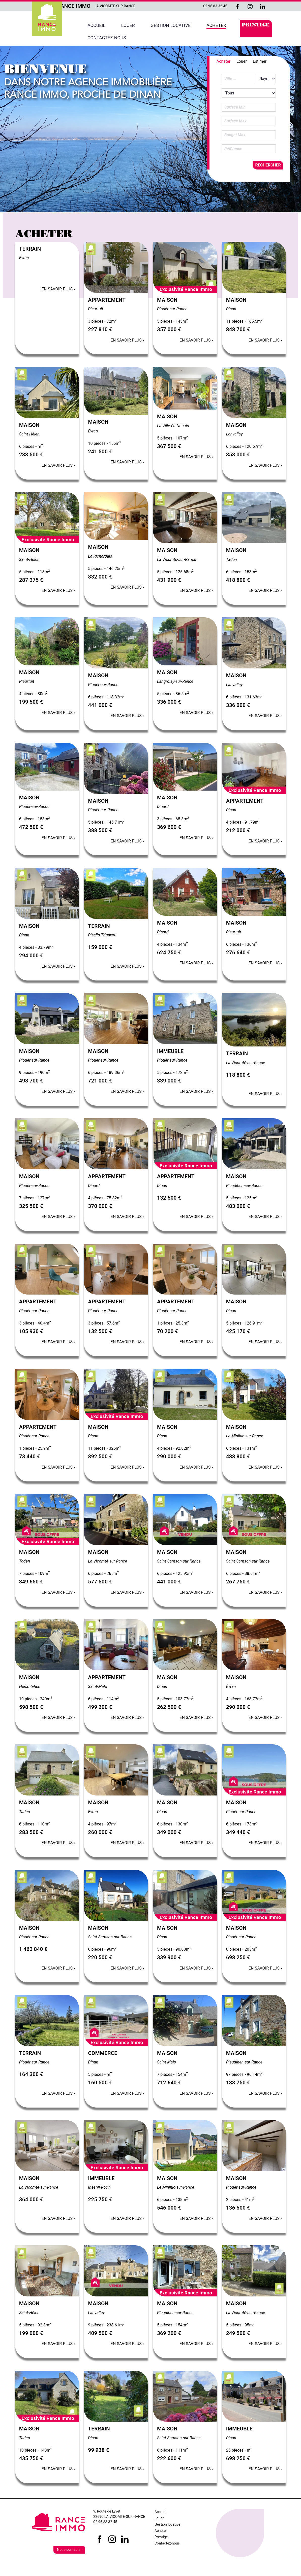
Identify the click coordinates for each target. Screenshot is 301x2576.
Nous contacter (69, 2550)
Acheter (216, 25)
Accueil (96, 25)
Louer (128, 25)
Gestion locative (171, 25)
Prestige (255, 25)
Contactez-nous (106, 37)
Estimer (259, 61)
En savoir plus (58, 289)
